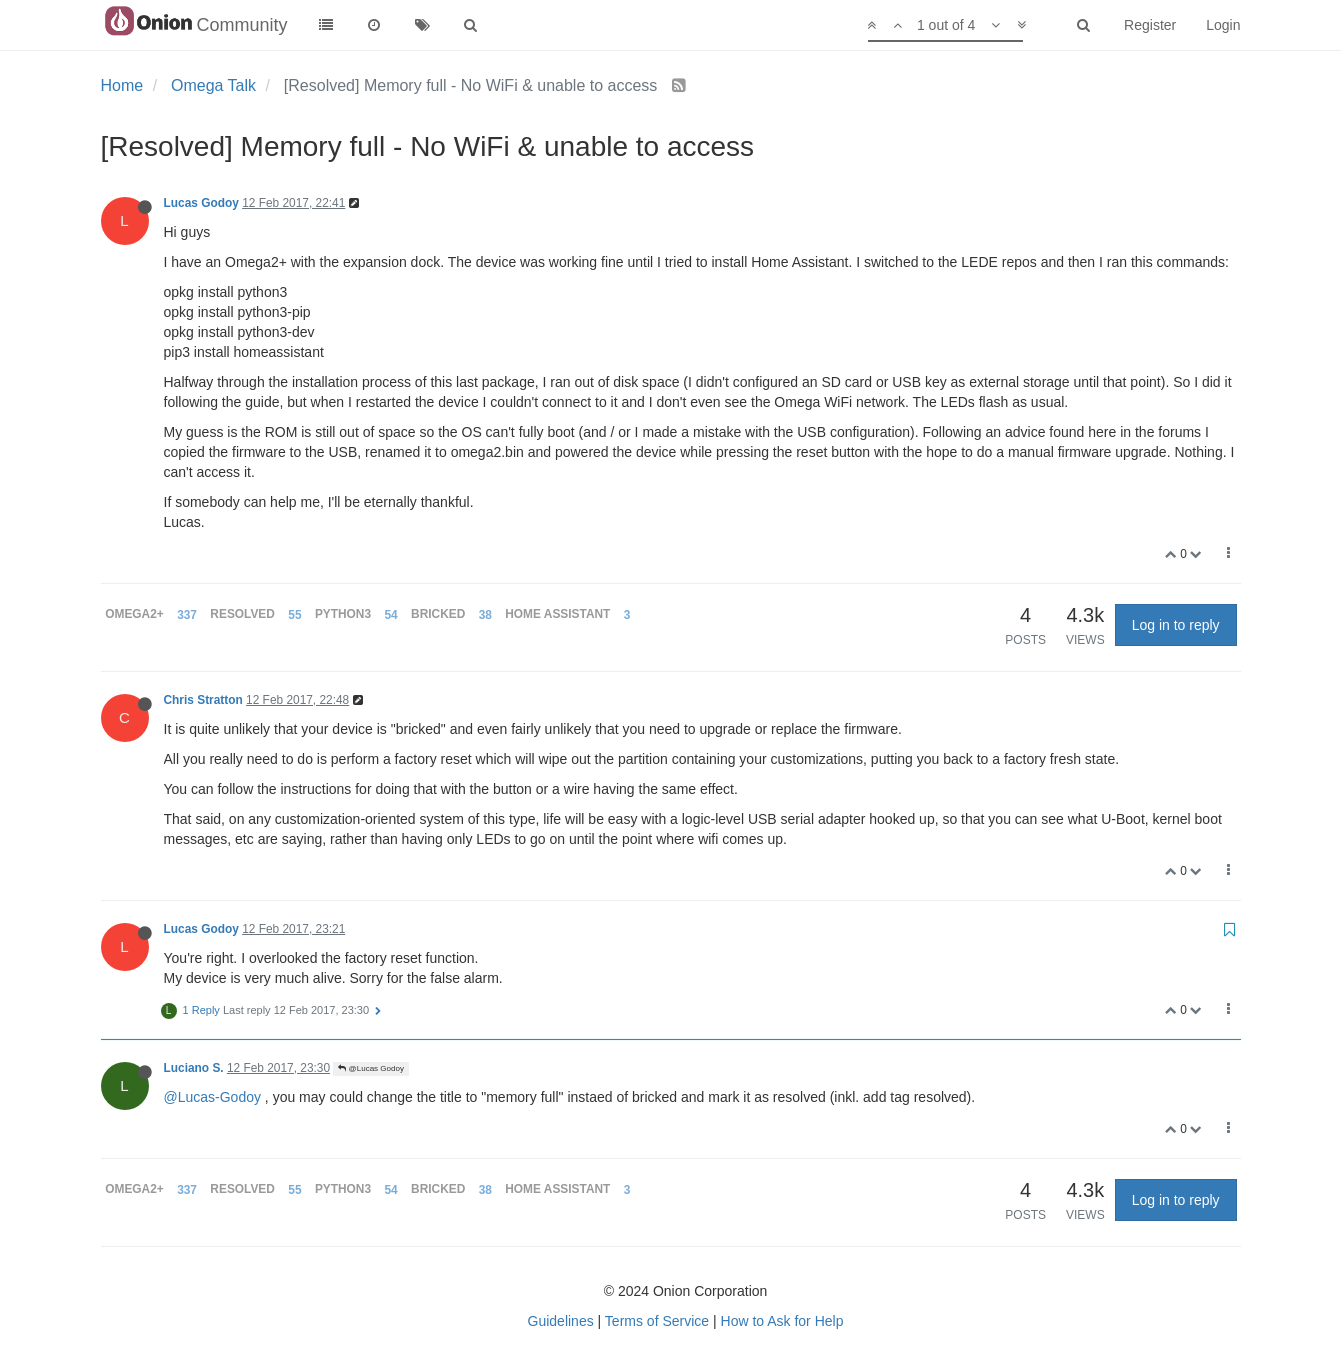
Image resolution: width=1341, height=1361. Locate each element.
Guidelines (561, 1321)
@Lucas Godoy (370, 1068)
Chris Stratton (203, 700)
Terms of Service (657, 1321)
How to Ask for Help (782, 1321)
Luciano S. (194, 1068)
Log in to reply (1176, 625)
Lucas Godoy (201, 203)
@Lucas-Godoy (212, 1097)
